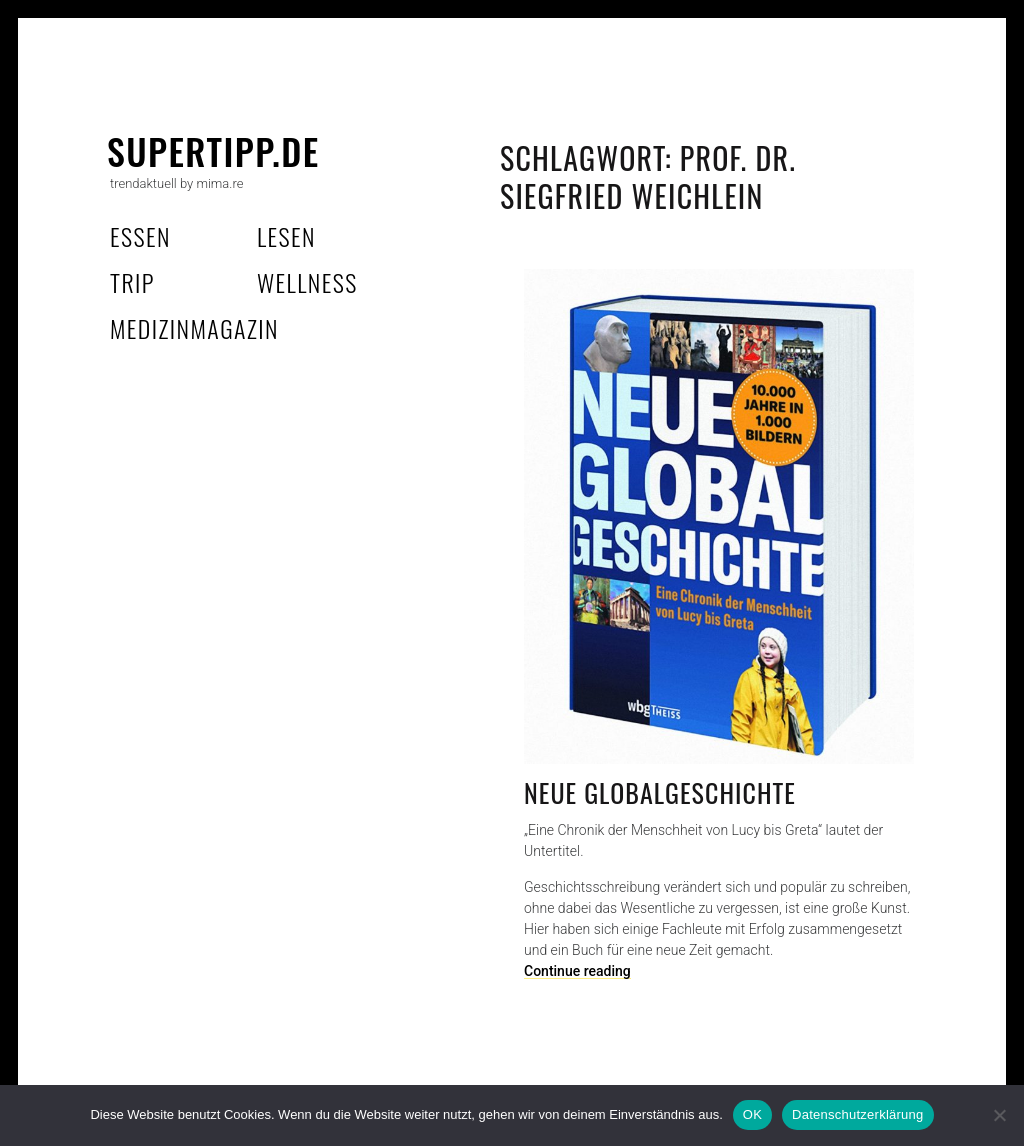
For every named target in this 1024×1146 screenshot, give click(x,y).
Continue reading (577, 971)
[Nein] (999, 1115)
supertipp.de (213, 150)
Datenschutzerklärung (857, 1114)
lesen (286, 236)
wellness (307, 282)
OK (752, 1114)
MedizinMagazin (194, 328)
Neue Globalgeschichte (660, 792)
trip (132, 282)
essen (140, 236)
